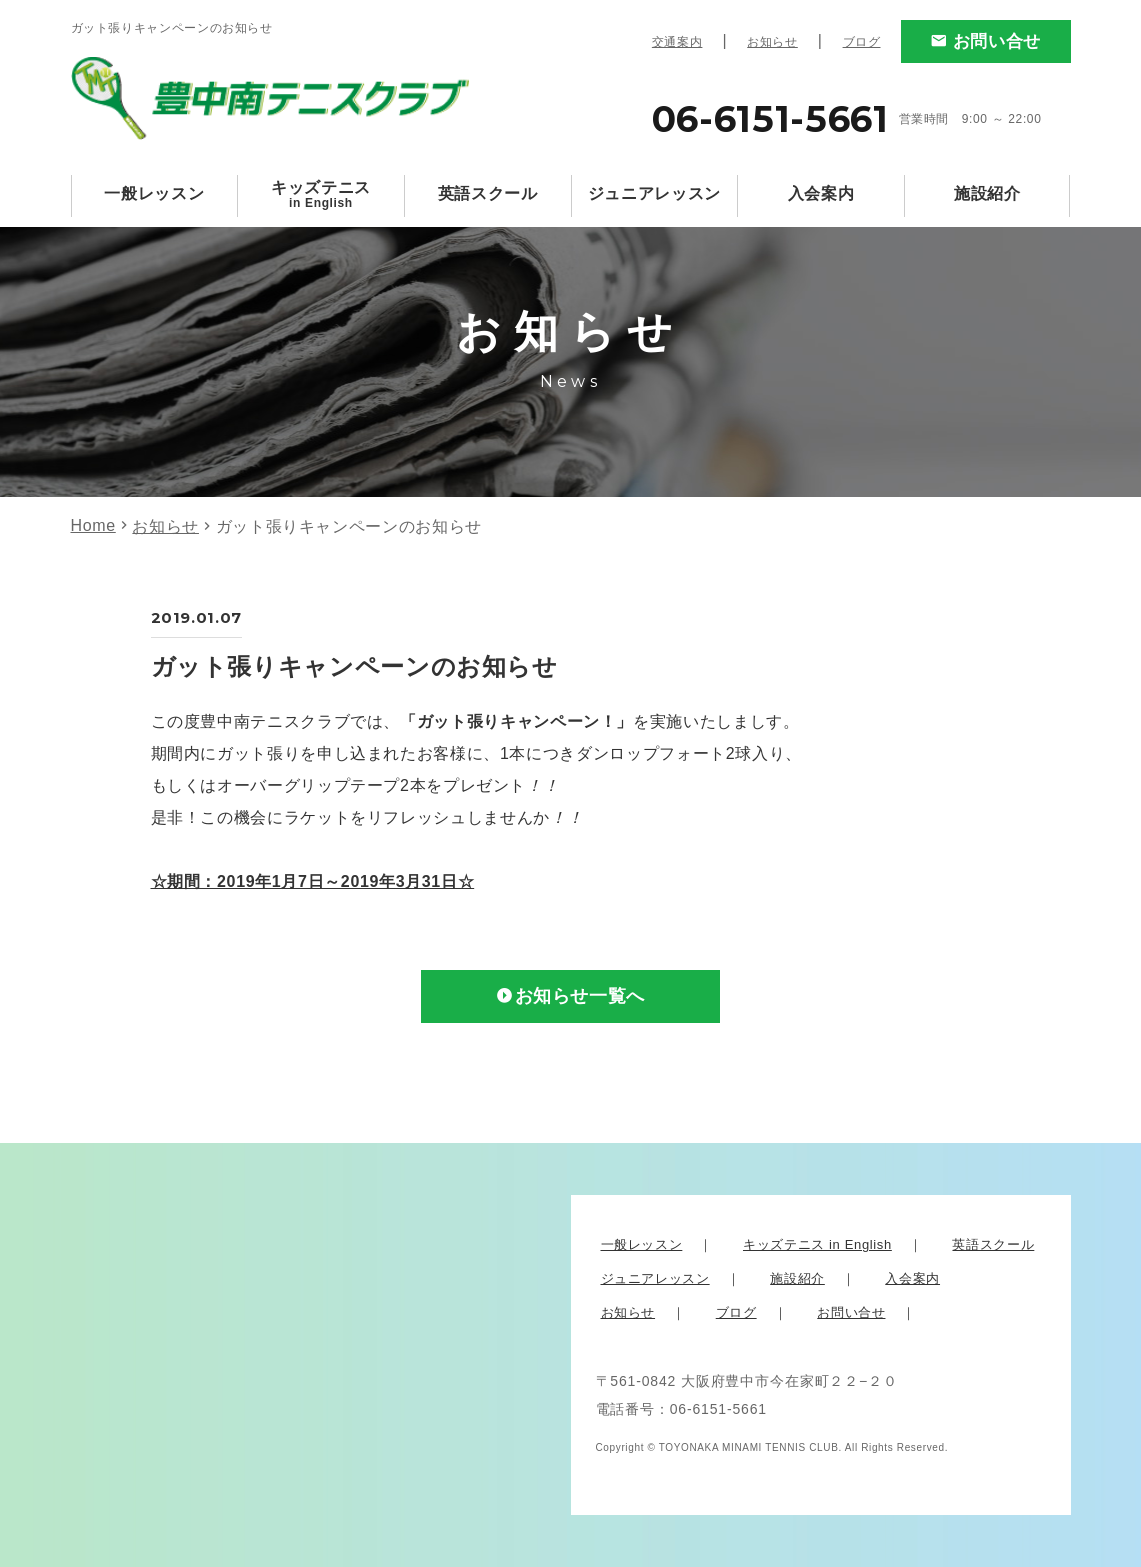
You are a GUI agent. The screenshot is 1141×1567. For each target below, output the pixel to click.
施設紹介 (987, 193)
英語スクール (488, 193)
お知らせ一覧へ (580, 997)
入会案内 (821, 193)
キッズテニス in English (817, 1244)
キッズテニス (321, 194)
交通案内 (677, 42)
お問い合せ (997, 41)
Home (93, 525)
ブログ (862, 42)
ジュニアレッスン (654, 193)
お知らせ (772, 42)
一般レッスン (154, 193)
